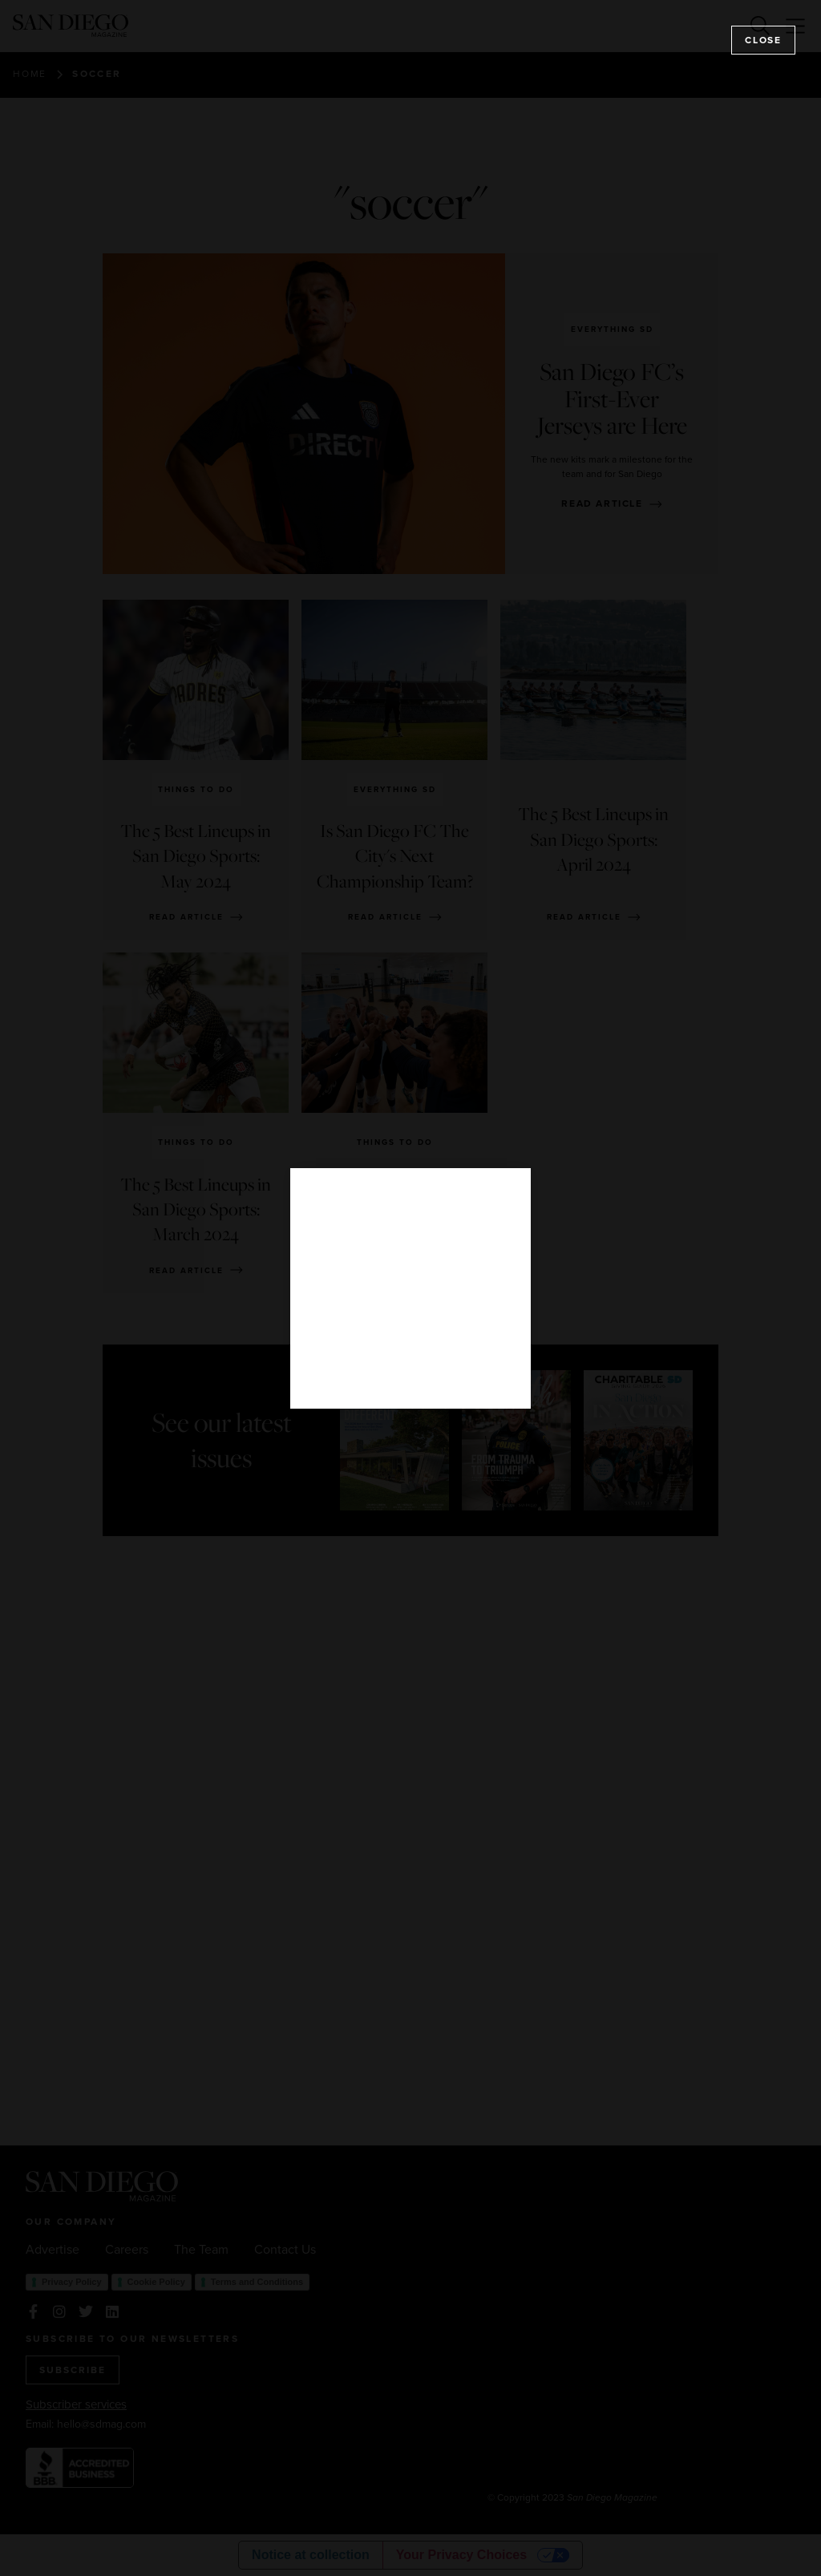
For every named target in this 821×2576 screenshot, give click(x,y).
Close (763, 40)
